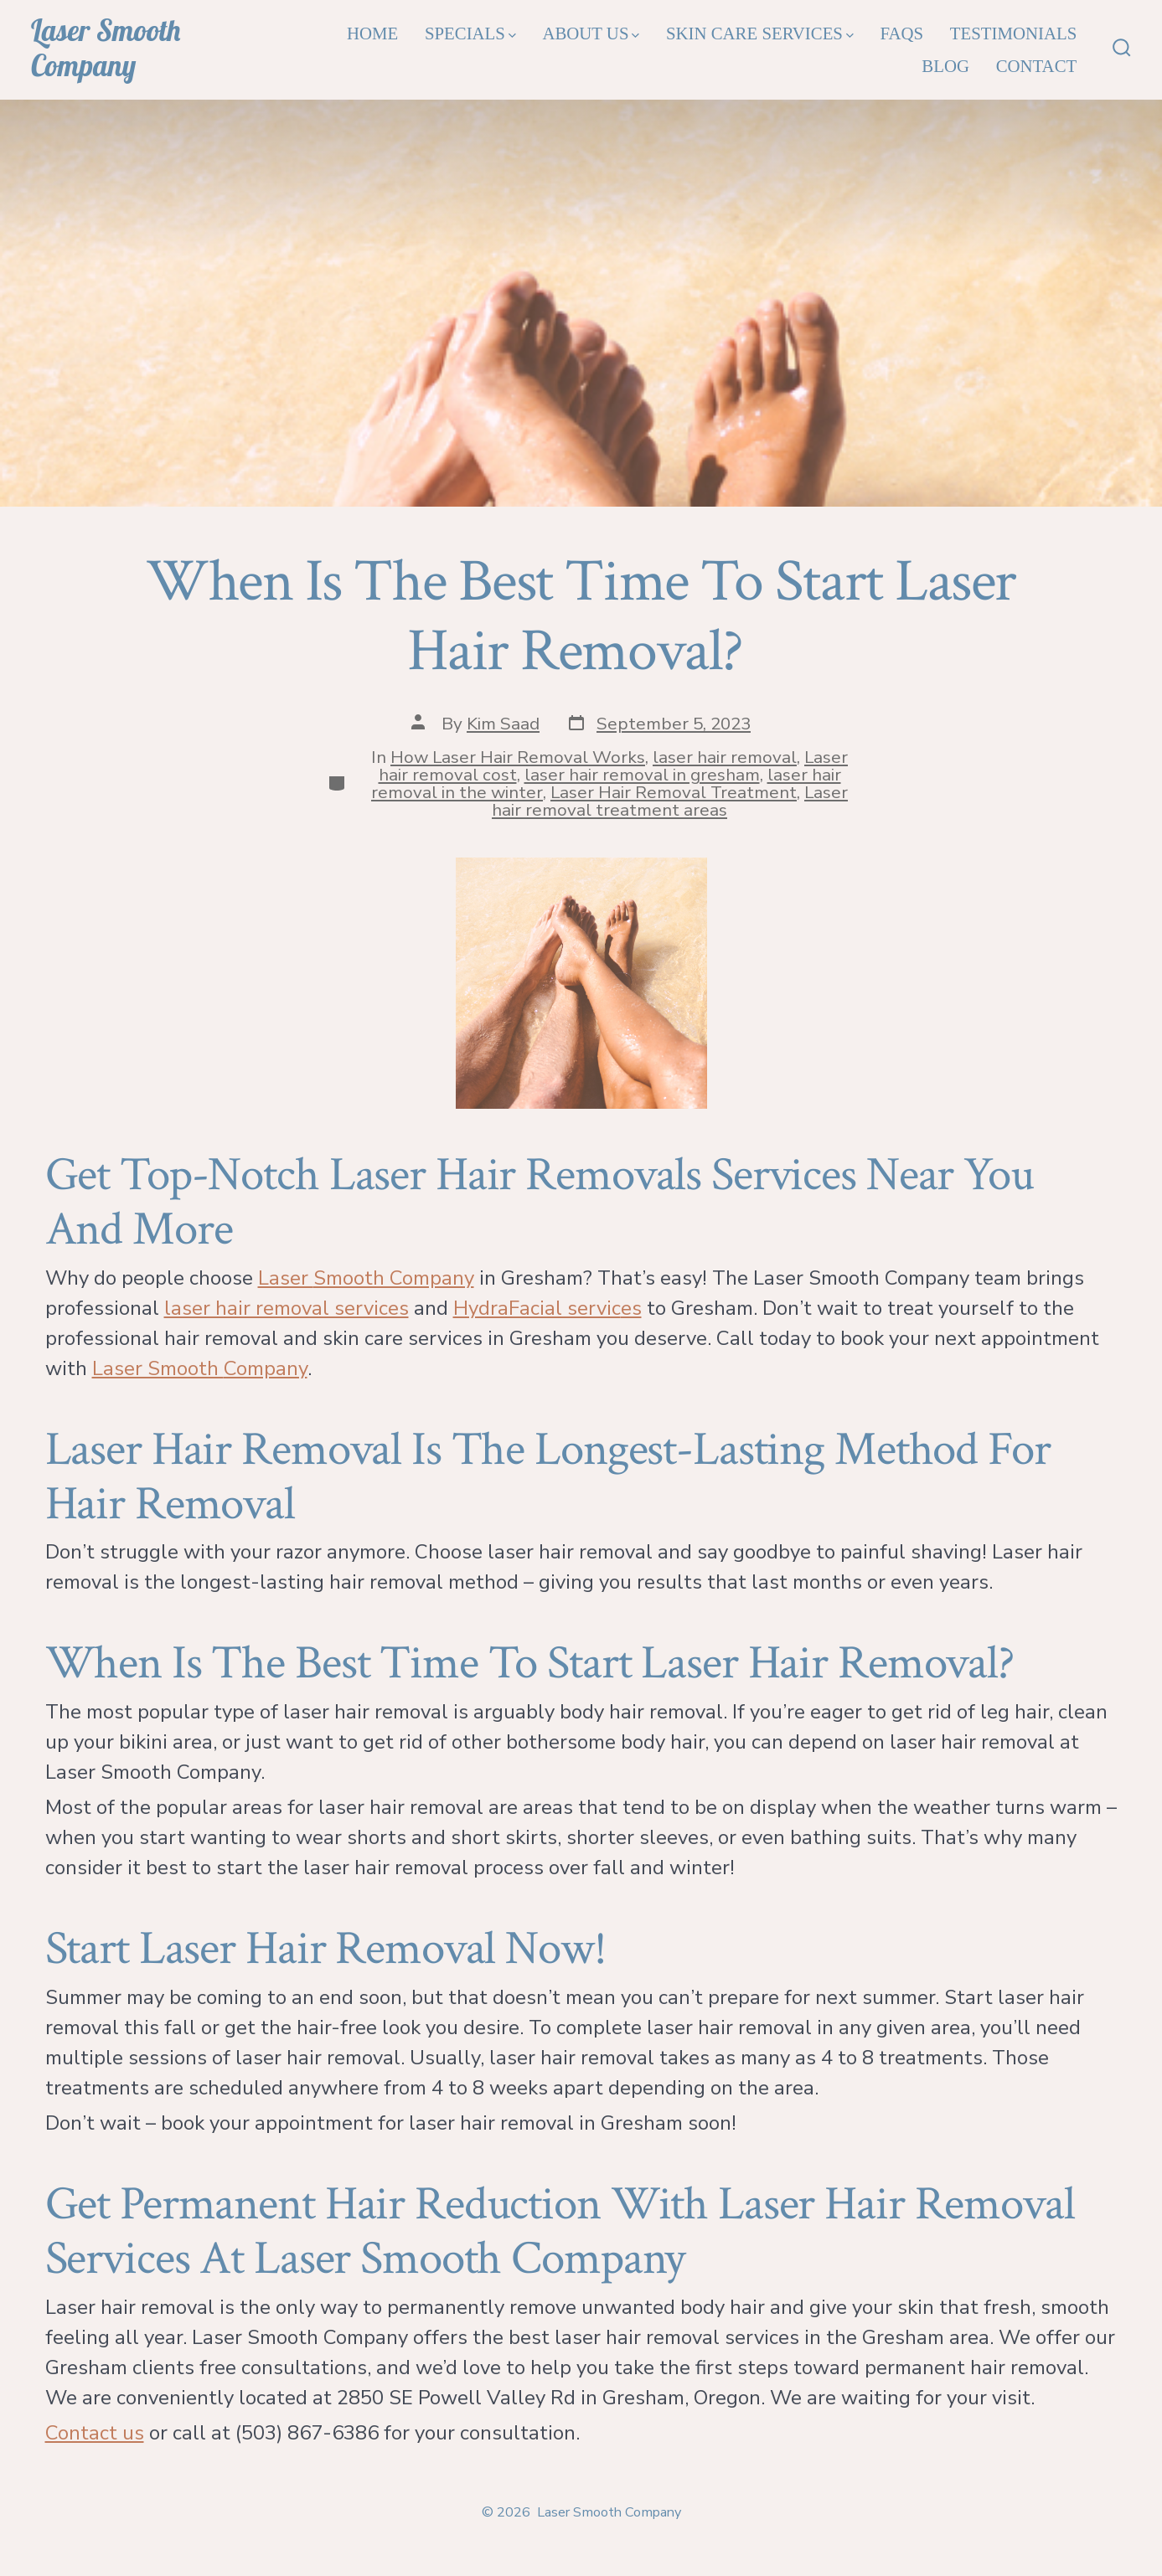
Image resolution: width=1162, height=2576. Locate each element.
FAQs (901, 33)
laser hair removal (725, 757)
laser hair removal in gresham (642, 774)
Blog (945, 65)
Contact (1036, 65)
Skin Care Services (760, 33)
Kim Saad (503, 723)
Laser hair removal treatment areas (670, 801)
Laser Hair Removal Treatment (673, 792)
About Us (590, 33)
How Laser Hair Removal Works (517, 757)
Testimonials (1013, 33)
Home (372, 33)
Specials (470, 33)
